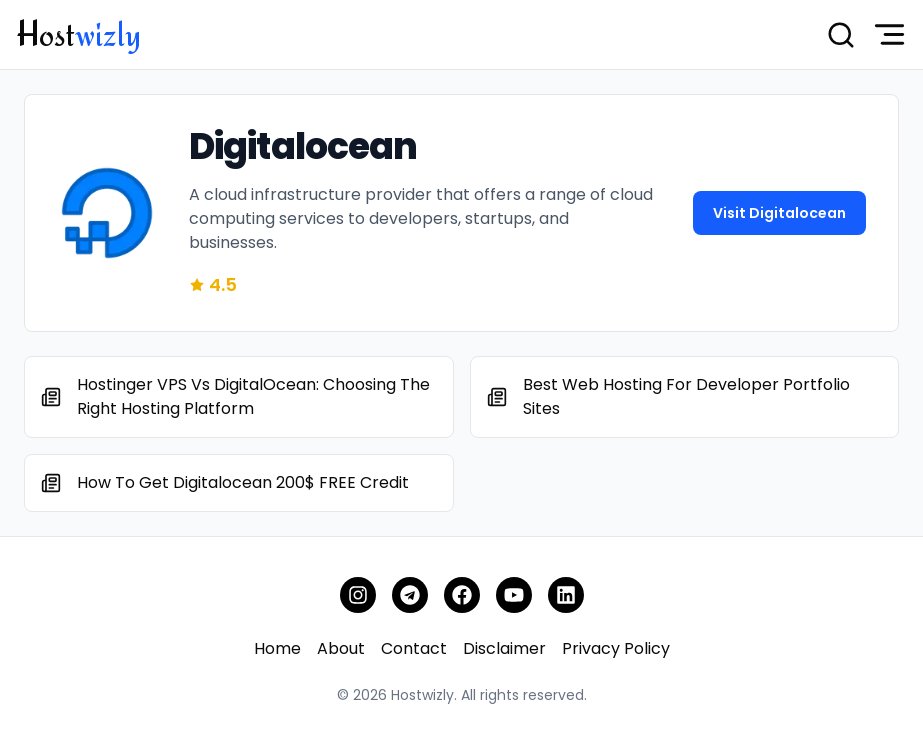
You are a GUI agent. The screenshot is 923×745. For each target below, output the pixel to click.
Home (277, 648)
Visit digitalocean (779, 213)
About (341, 648)
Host (78, 33)
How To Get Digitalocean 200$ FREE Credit (243, 482)
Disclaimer (504, 648)
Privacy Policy (616, 648)
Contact (414, 648)
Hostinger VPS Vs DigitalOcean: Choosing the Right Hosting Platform (253, 396)
